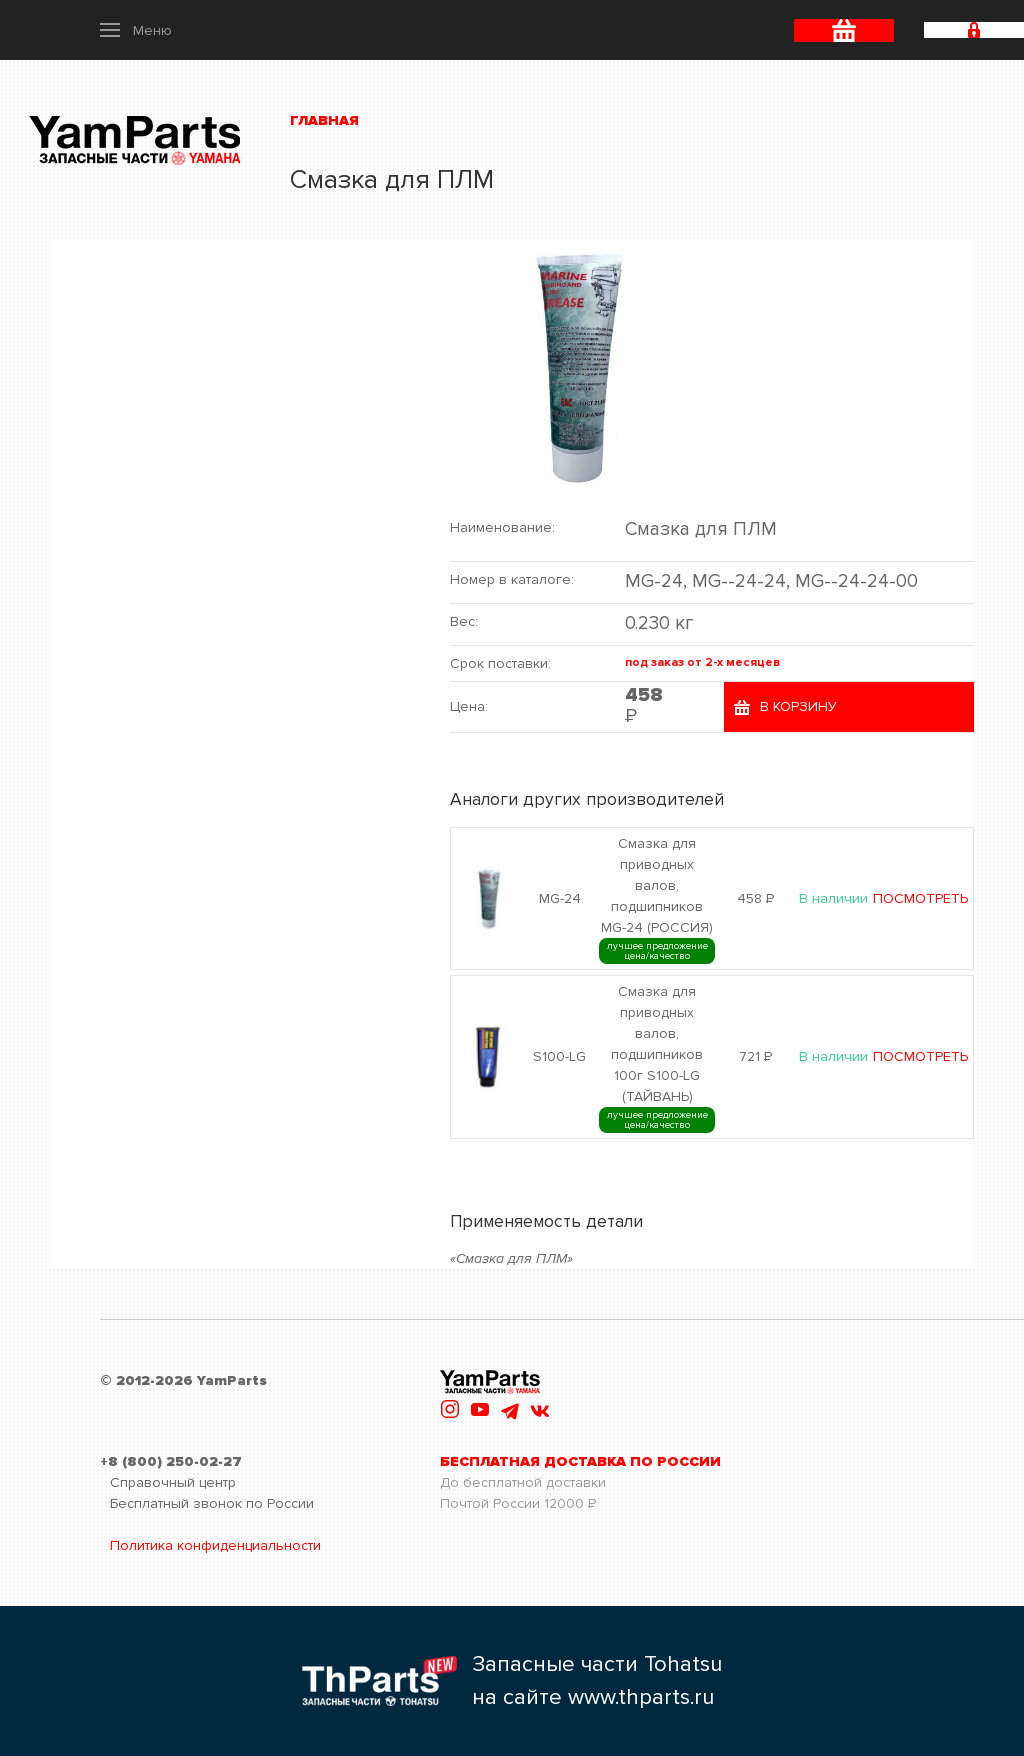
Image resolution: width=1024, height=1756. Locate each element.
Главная (324, 120)
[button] (136, 30)
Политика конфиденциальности (215, 1545)
